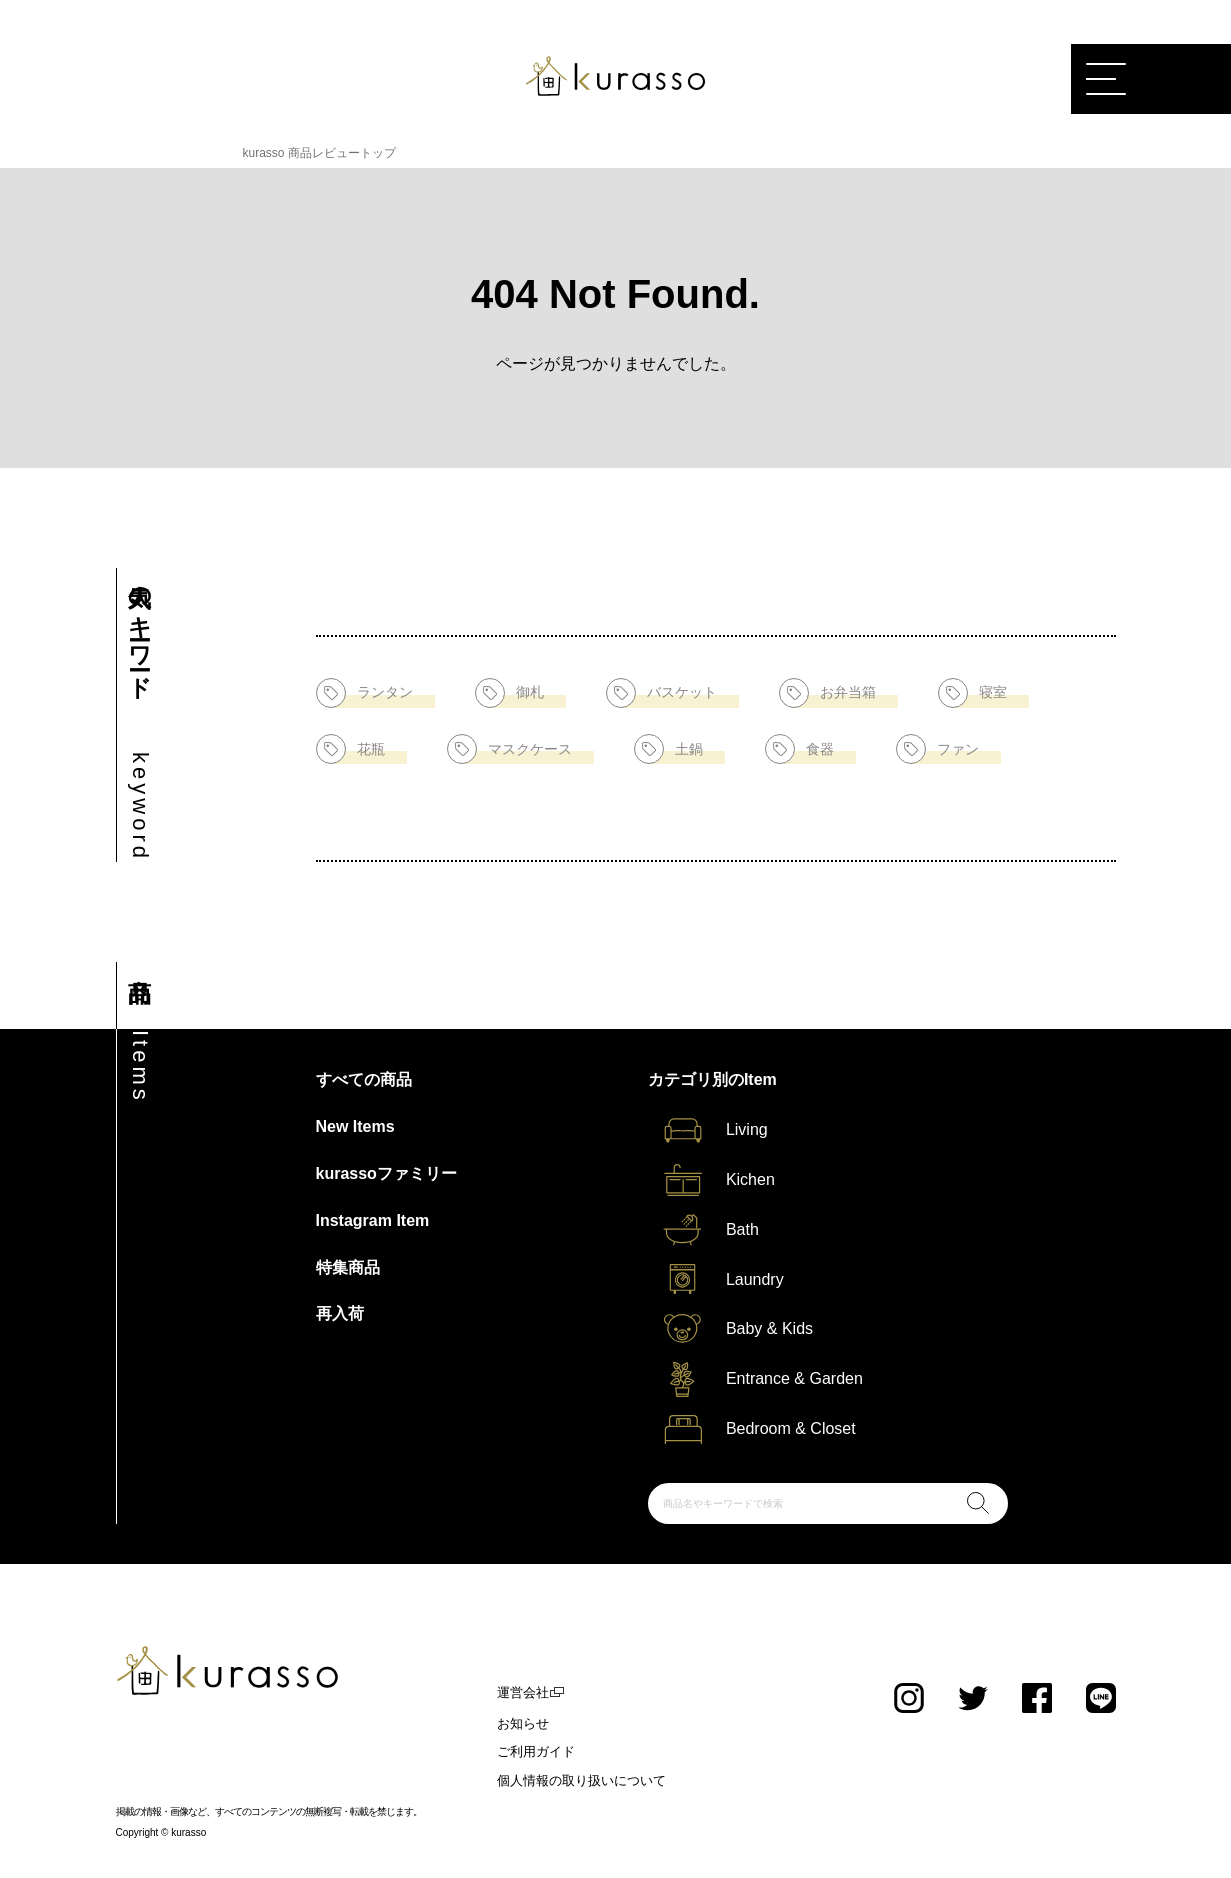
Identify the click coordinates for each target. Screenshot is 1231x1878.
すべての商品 (364, 1079)
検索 (978, 1503)
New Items (355, 1126)
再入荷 (340, 1313)
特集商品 (348, 1267)
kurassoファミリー (386, 1173)
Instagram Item (373, 1220)
